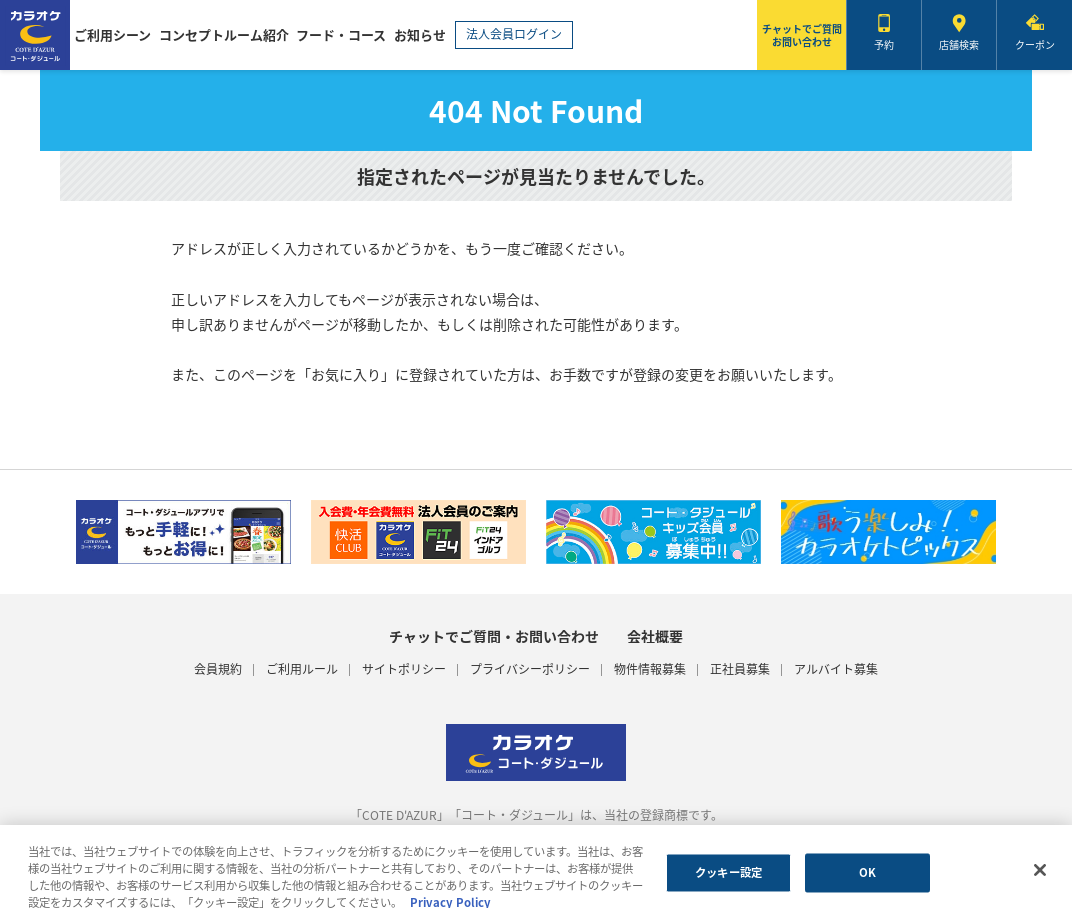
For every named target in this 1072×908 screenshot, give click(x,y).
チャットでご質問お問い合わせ (802, 35)
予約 (884, 44)
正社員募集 (740, 669)
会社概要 (655, 636)
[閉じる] (1040, 876)
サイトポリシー (404, 669)
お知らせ (420, 34)
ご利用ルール (302, 669)
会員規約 (218, 669)
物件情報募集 (650, 669)
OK (867, 877)
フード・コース (341, 34)
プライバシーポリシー (530, 669)
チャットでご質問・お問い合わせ (494, 636)
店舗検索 (959, 44)
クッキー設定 (728, 877)
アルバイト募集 (836, 669)
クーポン (1035, 44)
